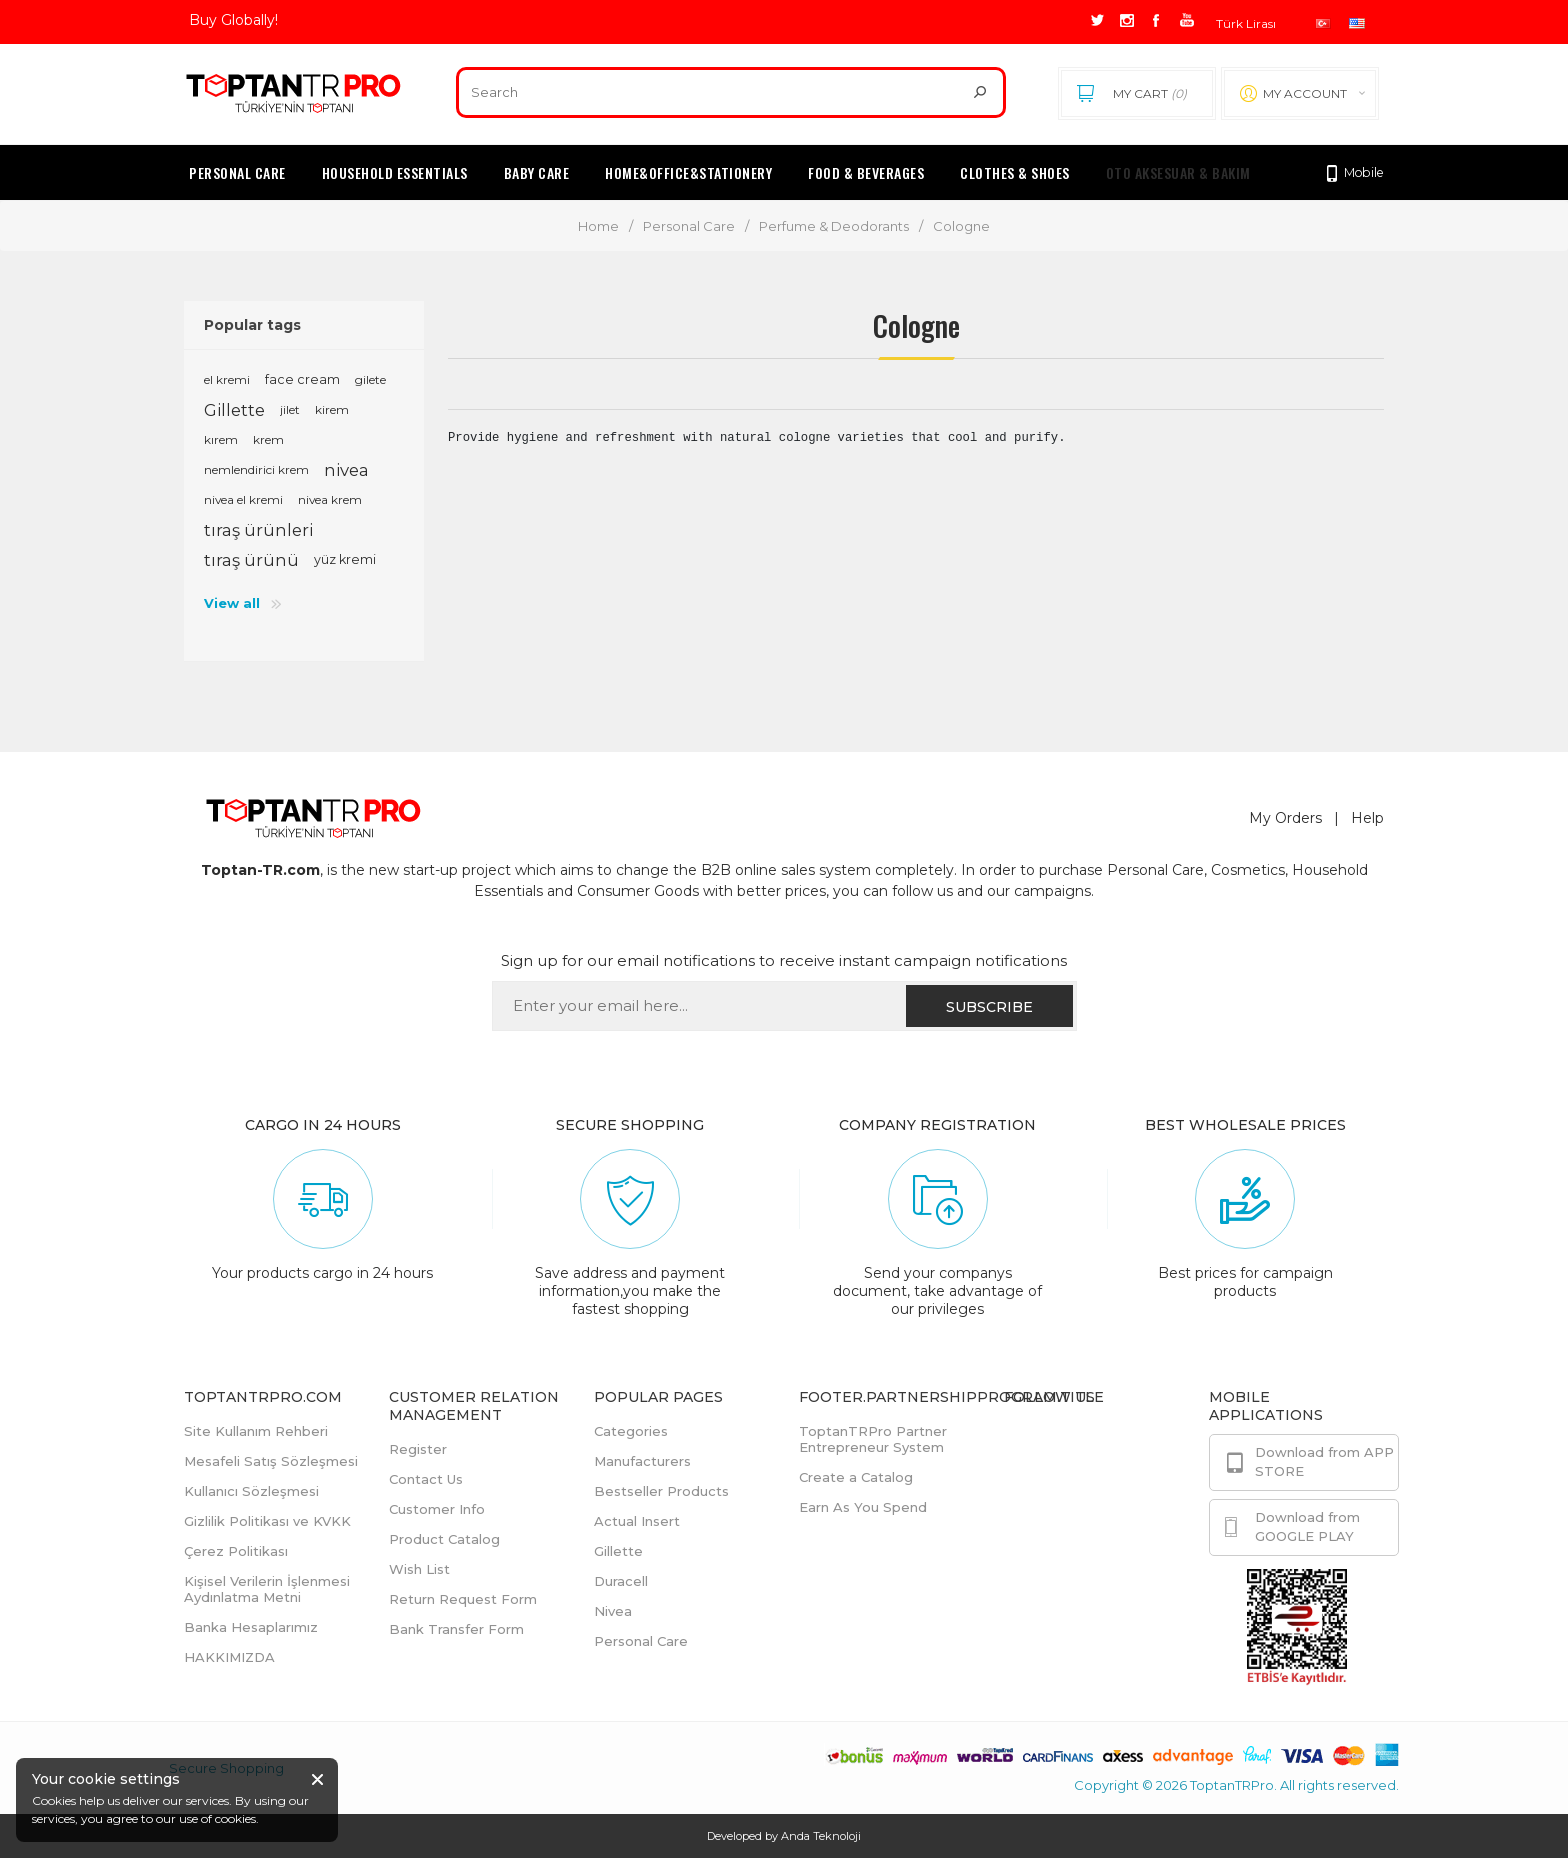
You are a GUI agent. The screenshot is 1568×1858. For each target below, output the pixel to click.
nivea (346, 470)
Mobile (1353, 172)
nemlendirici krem (256, 469)
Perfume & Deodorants (834, 226)
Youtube (1072, 1577)
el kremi (227, 379)
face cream (302, 379)
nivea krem (330, 499)
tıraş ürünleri (258, 530)
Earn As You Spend (863, 1507)
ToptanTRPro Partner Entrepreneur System (873, 1439)
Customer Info (437, 1509)
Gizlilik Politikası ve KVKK (267, 1521)
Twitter (1069, 1485)
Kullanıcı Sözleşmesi (251, 1491)
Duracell (621, 1581)
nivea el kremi (243, 499)
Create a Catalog (856, 1477)
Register (418, 1449)
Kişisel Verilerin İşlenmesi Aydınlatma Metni (267, 1589)
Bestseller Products (661, 1491)
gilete (370, 379)
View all (232, 603)
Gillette (234, 410)
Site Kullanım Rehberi (256, 1431)
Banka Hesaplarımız (251, 1627)
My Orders (1285, 818)
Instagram (1077, 1531)
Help (1367, 818)
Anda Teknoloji (821, 1836)
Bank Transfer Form (456, 1629)
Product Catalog (444, 1539)
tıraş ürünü (251, 560)
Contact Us (426, 1479)
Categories (631, 1431)
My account (1305, 93)
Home (598, 226)
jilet (290, 409)
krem (268, 439)
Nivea (613, 1611)
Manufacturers (642, 1461)
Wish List (419, 1569)
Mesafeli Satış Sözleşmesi (271, 1461)
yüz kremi (345, 559)
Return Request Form (463, 1599)
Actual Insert (637, 1521)
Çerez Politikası (236, 1551)
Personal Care (689, 226)
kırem (221, 439)
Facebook (1078, 1439)
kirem (332, 409)
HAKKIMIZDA (229, 1657)
